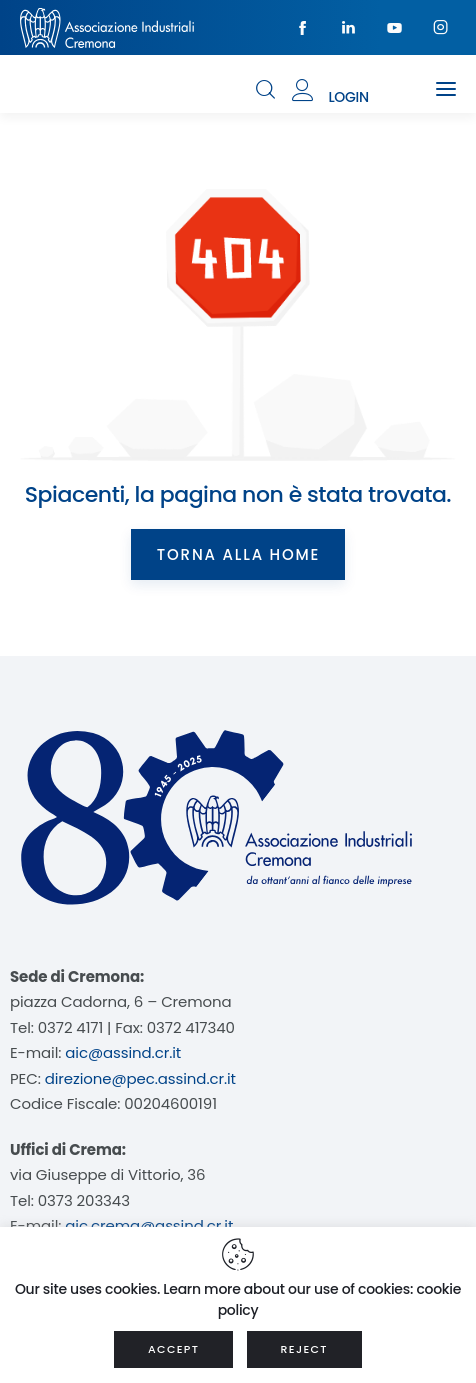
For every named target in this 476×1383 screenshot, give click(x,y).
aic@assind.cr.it (123, 1052)
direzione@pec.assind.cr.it (140, 1078)
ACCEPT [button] (173, 1349)
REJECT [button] (304, 1349)
